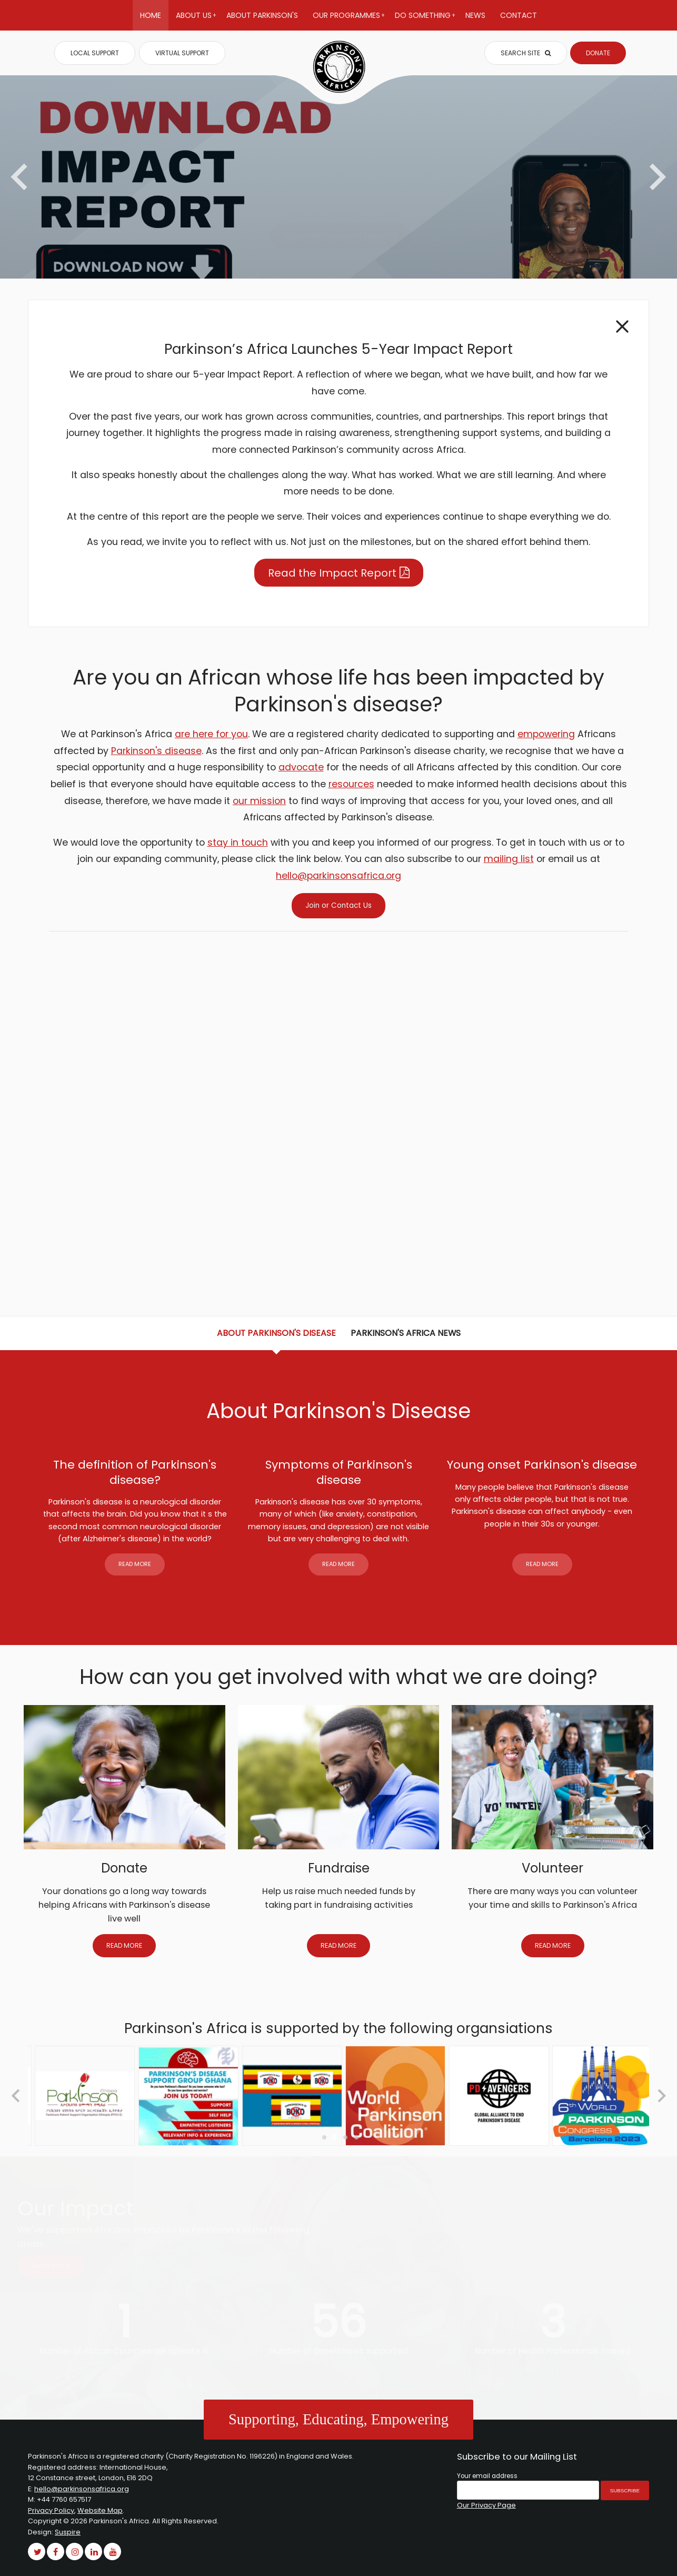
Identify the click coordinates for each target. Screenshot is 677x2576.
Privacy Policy (51, 2510)
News (475, 15)
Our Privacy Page (486, 2505)
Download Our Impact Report (336, 236)
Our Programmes (349, 20)
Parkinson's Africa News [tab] (406, 1333)
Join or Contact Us (338, 905)
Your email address (487, 2476)
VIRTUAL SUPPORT (182, 52)
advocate (301, 767)
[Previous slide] (21, 176)
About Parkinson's (262, 15)
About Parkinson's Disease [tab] (276, 1333)
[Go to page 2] (334, 2137)
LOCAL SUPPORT (95, 52)
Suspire (68, 2532)
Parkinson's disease (156, 751)
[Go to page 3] (345, 2137)
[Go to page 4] (356, 2137)
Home (150, 15)
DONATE (598, 52)
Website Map (100, 2510)
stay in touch (237, 842)
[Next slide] (656, 176)
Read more (50, 2265)
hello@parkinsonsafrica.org (338, 875)
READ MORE (134, 1564)
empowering (546, 734)
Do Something (425, 20)
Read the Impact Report (332, 573)
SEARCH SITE (526, 52)
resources (351, 784)
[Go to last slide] (16, 2095)
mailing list (509, 859)
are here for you (211, 734)
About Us (196, 20)
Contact (518, 15)
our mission (259, 801)
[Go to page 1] (324, 2137)
